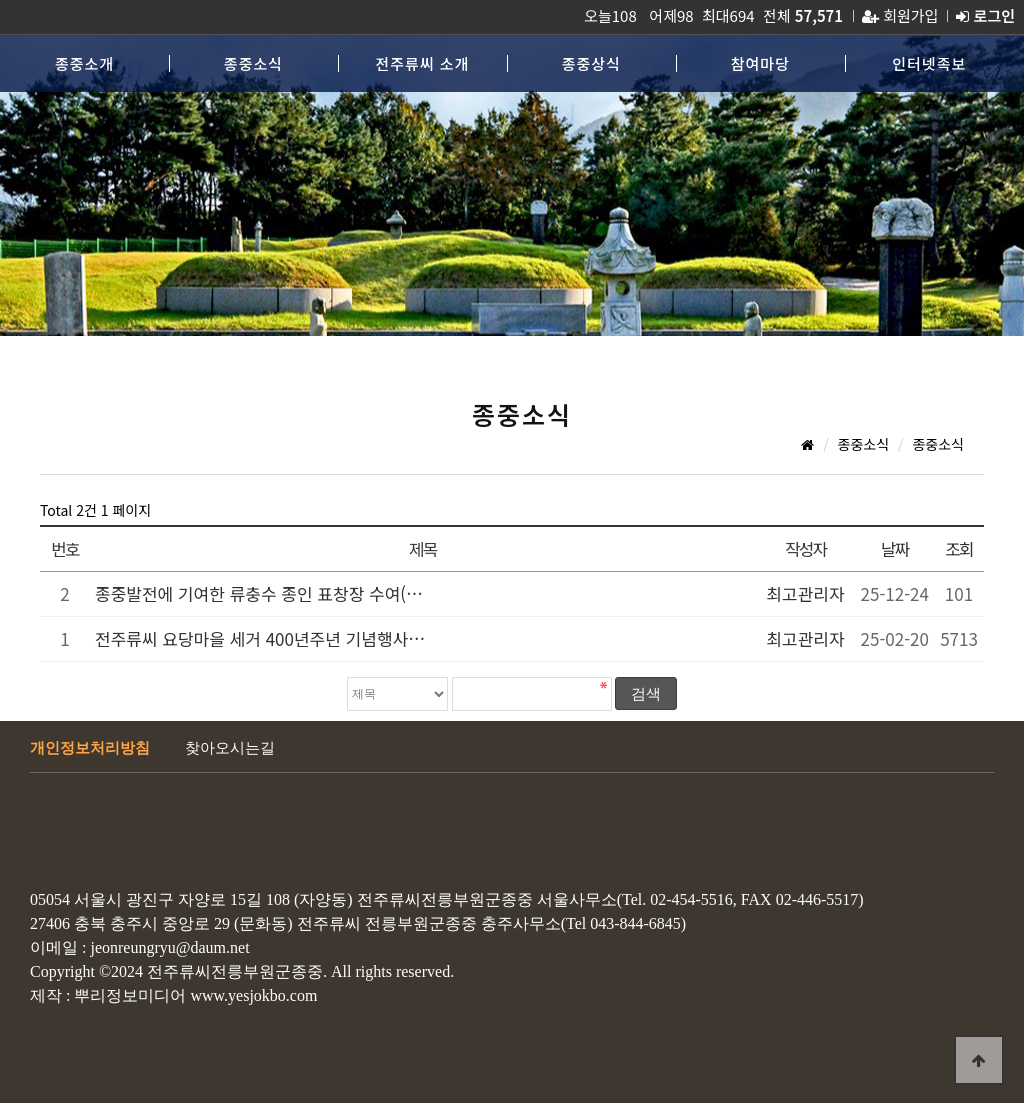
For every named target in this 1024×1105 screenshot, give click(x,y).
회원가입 (900, 15)
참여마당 (760, 63)
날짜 (895, 549)
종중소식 (253, 63)
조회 (959, 549)
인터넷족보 (929, 63)
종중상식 (591, 63)
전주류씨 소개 (422, 63)
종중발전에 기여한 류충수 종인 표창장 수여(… (259, 593)
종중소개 (84, 63)
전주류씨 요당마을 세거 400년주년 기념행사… (260, 638)
